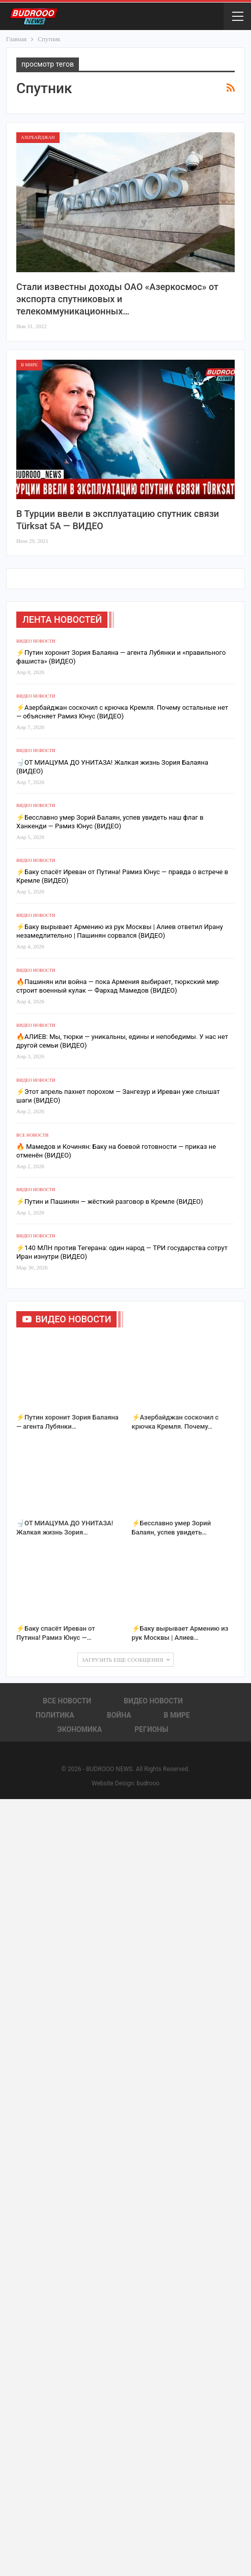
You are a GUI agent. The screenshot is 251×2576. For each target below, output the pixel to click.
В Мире (29, 364)
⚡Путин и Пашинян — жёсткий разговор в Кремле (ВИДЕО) (109, 1201)
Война (119, 1715)
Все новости (32, 1135)
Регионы (151, 1729)
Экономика (80, 1729)
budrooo (147, 1783)
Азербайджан (38, 137)
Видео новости (35, 641)
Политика (55, 1715)
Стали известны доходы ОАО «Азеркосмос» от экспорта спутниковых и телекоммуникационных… (117, 298)
